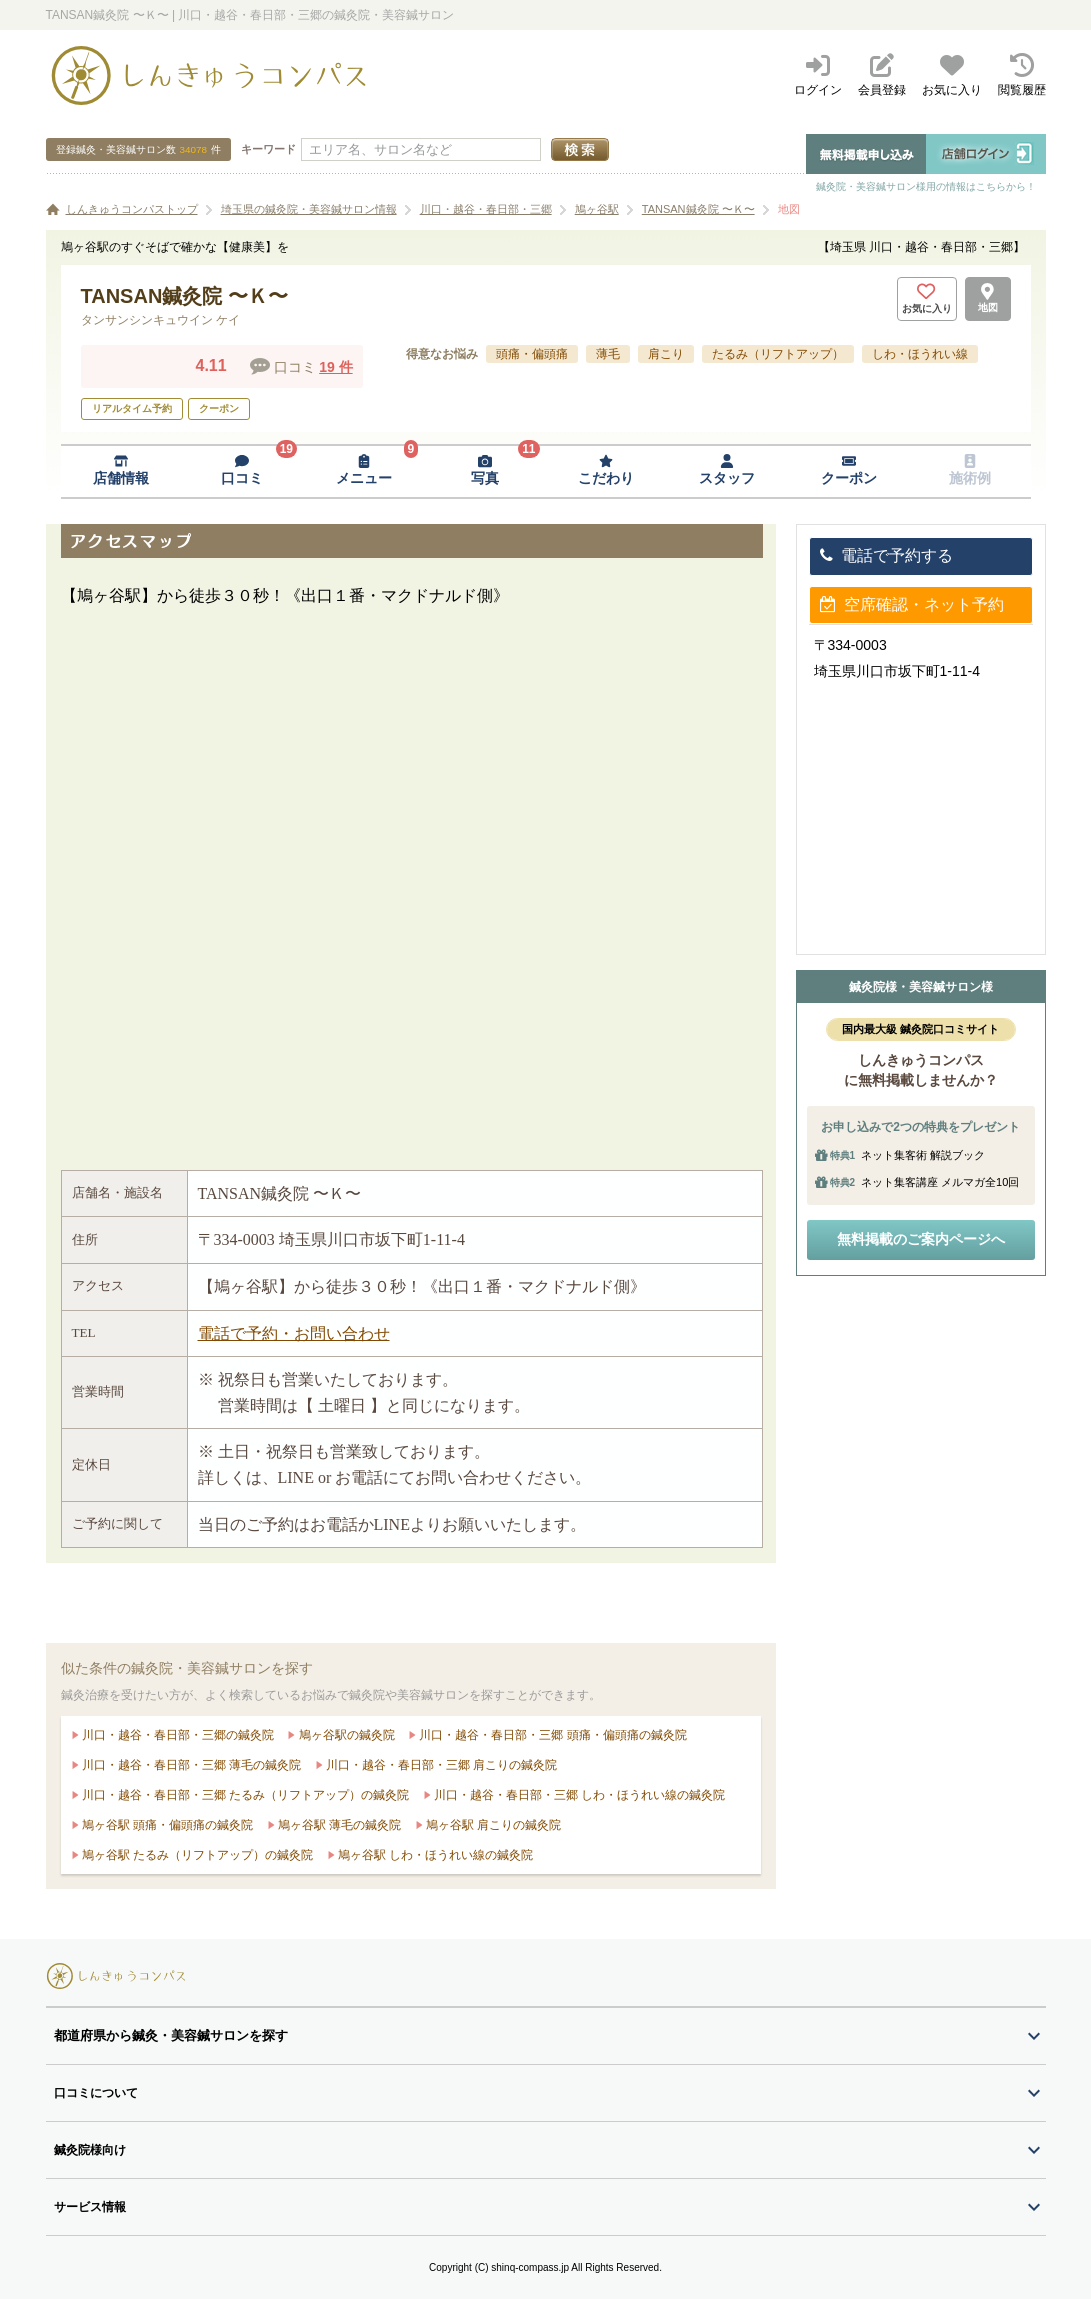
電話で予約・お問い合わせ (294, 1333)
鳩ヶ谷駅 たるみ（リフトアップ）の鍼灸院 (196, 1855)
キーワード (268, 149)
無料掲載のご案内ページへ (921, 1239)
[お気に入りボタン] (927, 299)
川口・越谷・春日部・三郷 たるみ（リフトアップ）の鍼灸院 (244, 1795)
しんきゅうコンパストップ (132, 209)
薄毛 (608, 354)
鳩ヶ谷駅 (597, 209)
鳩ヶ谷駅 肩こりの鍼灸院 (492, 1825)
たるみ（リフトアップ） (778, 354)
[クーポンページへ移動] (848, 471)
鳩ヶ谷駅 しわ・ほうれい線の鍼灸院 (434, 1855)
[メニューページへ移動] (363, 471)
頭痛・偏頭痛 (532, 354)
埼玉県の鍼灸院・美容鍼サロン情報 (309, 209)
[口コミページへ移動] (242, 471)
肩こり (666, 354)
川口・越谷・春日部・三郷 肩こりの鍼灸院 (440, 1765)
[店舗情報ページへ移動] (121, 471)
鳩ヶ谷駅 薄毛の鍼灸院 (338, 1825)
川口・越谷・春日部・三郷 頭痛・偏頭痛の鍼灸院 (551, 1735)
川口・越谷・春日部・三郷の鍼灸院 (176, 1735)
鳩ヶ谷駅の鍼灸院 (344, 1735)
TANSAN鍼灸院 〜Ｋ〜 (698, 209)
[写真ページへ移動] (484, 471)
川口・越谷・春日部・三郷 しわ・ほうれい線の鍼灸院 (578, 1795)
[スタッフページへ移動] (727, 471)
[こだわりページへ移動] (606, 471)
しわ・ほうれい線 (920, 354)
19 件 (335, 367)
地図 (789, 209)
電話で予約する (886, 555)
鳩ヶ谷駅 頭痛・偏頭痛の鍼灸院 (166, 1825)
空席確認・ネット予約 (912, 604)
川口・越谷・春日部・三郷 (486, 209)
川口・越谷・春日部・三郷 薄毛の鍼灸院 (190, 1765)
